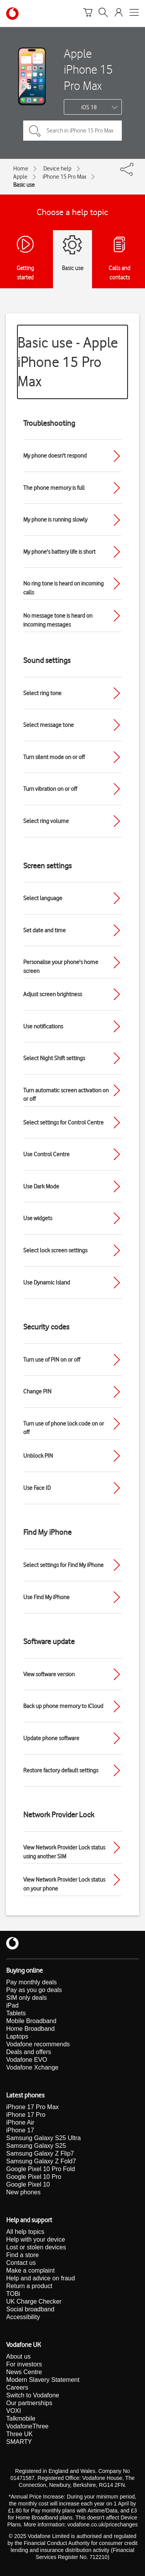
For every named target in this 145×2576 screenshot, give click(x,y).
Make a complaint (30, 2270)
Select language (42, 898)
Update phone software (51, 1738)
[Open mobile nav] (134, 13)
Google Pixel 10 (28, 2184)
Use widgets (37, 1218)
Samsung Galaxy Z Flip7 (40, 2153)
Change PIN (37, 1391)
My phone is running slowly (55, 519)
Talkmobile (21, 2418)
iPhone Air (20, 2122)
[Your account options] (118, 13)
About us (18, 2356)
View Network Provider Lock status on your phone (64, 1884)
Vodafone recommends (38, 2044)
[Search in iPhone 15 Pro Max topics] (72, 131)
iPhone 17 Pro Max (32, 2107)
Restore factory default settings (60, 1770)
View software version (49, 1674)
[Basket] (87, 13)
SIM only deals (26, 1997)
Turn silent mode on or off (54, 757)
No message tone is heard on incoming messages (57, 620)
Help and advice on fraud (40, 2278)
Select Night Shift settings (54, 1058)
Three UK (19, 2434)
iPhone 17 (20, 2130)
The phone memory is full (54, 487)
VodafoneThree (27, 2426)
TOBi (13, 2293)
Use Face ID (37, 1487)
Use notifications (43, 1026)
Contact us (21, 2262)
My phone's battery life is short (59, 551)
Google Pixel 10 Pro (33, 2176)
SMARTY (19, 2441)
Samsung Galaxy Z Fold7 (41, 2161)
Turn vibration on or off (50, 788)
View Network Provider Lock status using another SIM (64, 1852)
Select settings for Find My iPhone (63, 1565)
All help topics (25, 2231)
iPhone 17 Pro (25, 2114)
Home (20, 168)
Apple (20, 176)
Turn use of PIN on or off (51, 1359)
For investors (24, 2364)
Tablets (16, 2013)
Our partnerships (29, 2403)
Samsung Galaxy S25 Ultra (43, 2138)
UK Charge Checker (33, 2301)
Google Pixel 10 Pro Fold (40, 2169)
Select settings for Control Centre (63, 1122)
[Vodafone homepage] (12, 13)
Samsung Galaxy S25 (36, 2145)
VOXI (13, 2410)
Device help (57, 168)
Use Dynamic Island (46, 1282)
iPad (12, 2005)
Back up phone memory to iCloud (63, 1706)
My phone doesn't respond (55, 455)
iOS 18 (89, 107)
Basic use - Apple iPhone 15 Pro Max (67, 362)
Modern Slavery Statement (42, 2379)
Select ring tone (42, 693)
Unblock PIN (38, 1455)
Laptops (17, 2036)
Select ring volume (46, 821)
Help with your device (35, 2239)
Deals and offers (28, 2052)
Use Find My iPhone (46, 1597)
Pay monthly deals (31, 1982)
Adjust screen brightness (52, 994)
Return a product (29, 2286)
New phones (23, 2192)
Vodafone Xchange (32, 2067)
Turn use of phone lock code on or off (63, 1428)
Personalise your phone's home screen (60, 967)
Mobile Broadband (31, 2021)
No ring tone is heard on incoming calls (63, 588)
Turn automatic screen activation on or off (66, 1095)
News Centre (24, 2372)
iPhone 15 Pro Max (64, 176)
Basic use (24, 184)
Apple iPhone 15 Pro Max (88, 69)
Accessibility (23, 2317)
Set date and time (44, 930)
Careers (17, 2387)
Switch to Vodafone (32, 2395)
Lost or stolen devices (36, 2247)
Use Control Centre (46, 1154)
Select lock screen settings (55, 1250)
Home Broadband (30, 2028)
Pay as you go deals (34, 1990)
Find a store (22, 2255)
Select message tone (48, 724)
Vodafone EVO (26, 2059)
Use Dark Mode (41, 1186)
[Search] (103, 13)
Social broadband (30, 2309)
